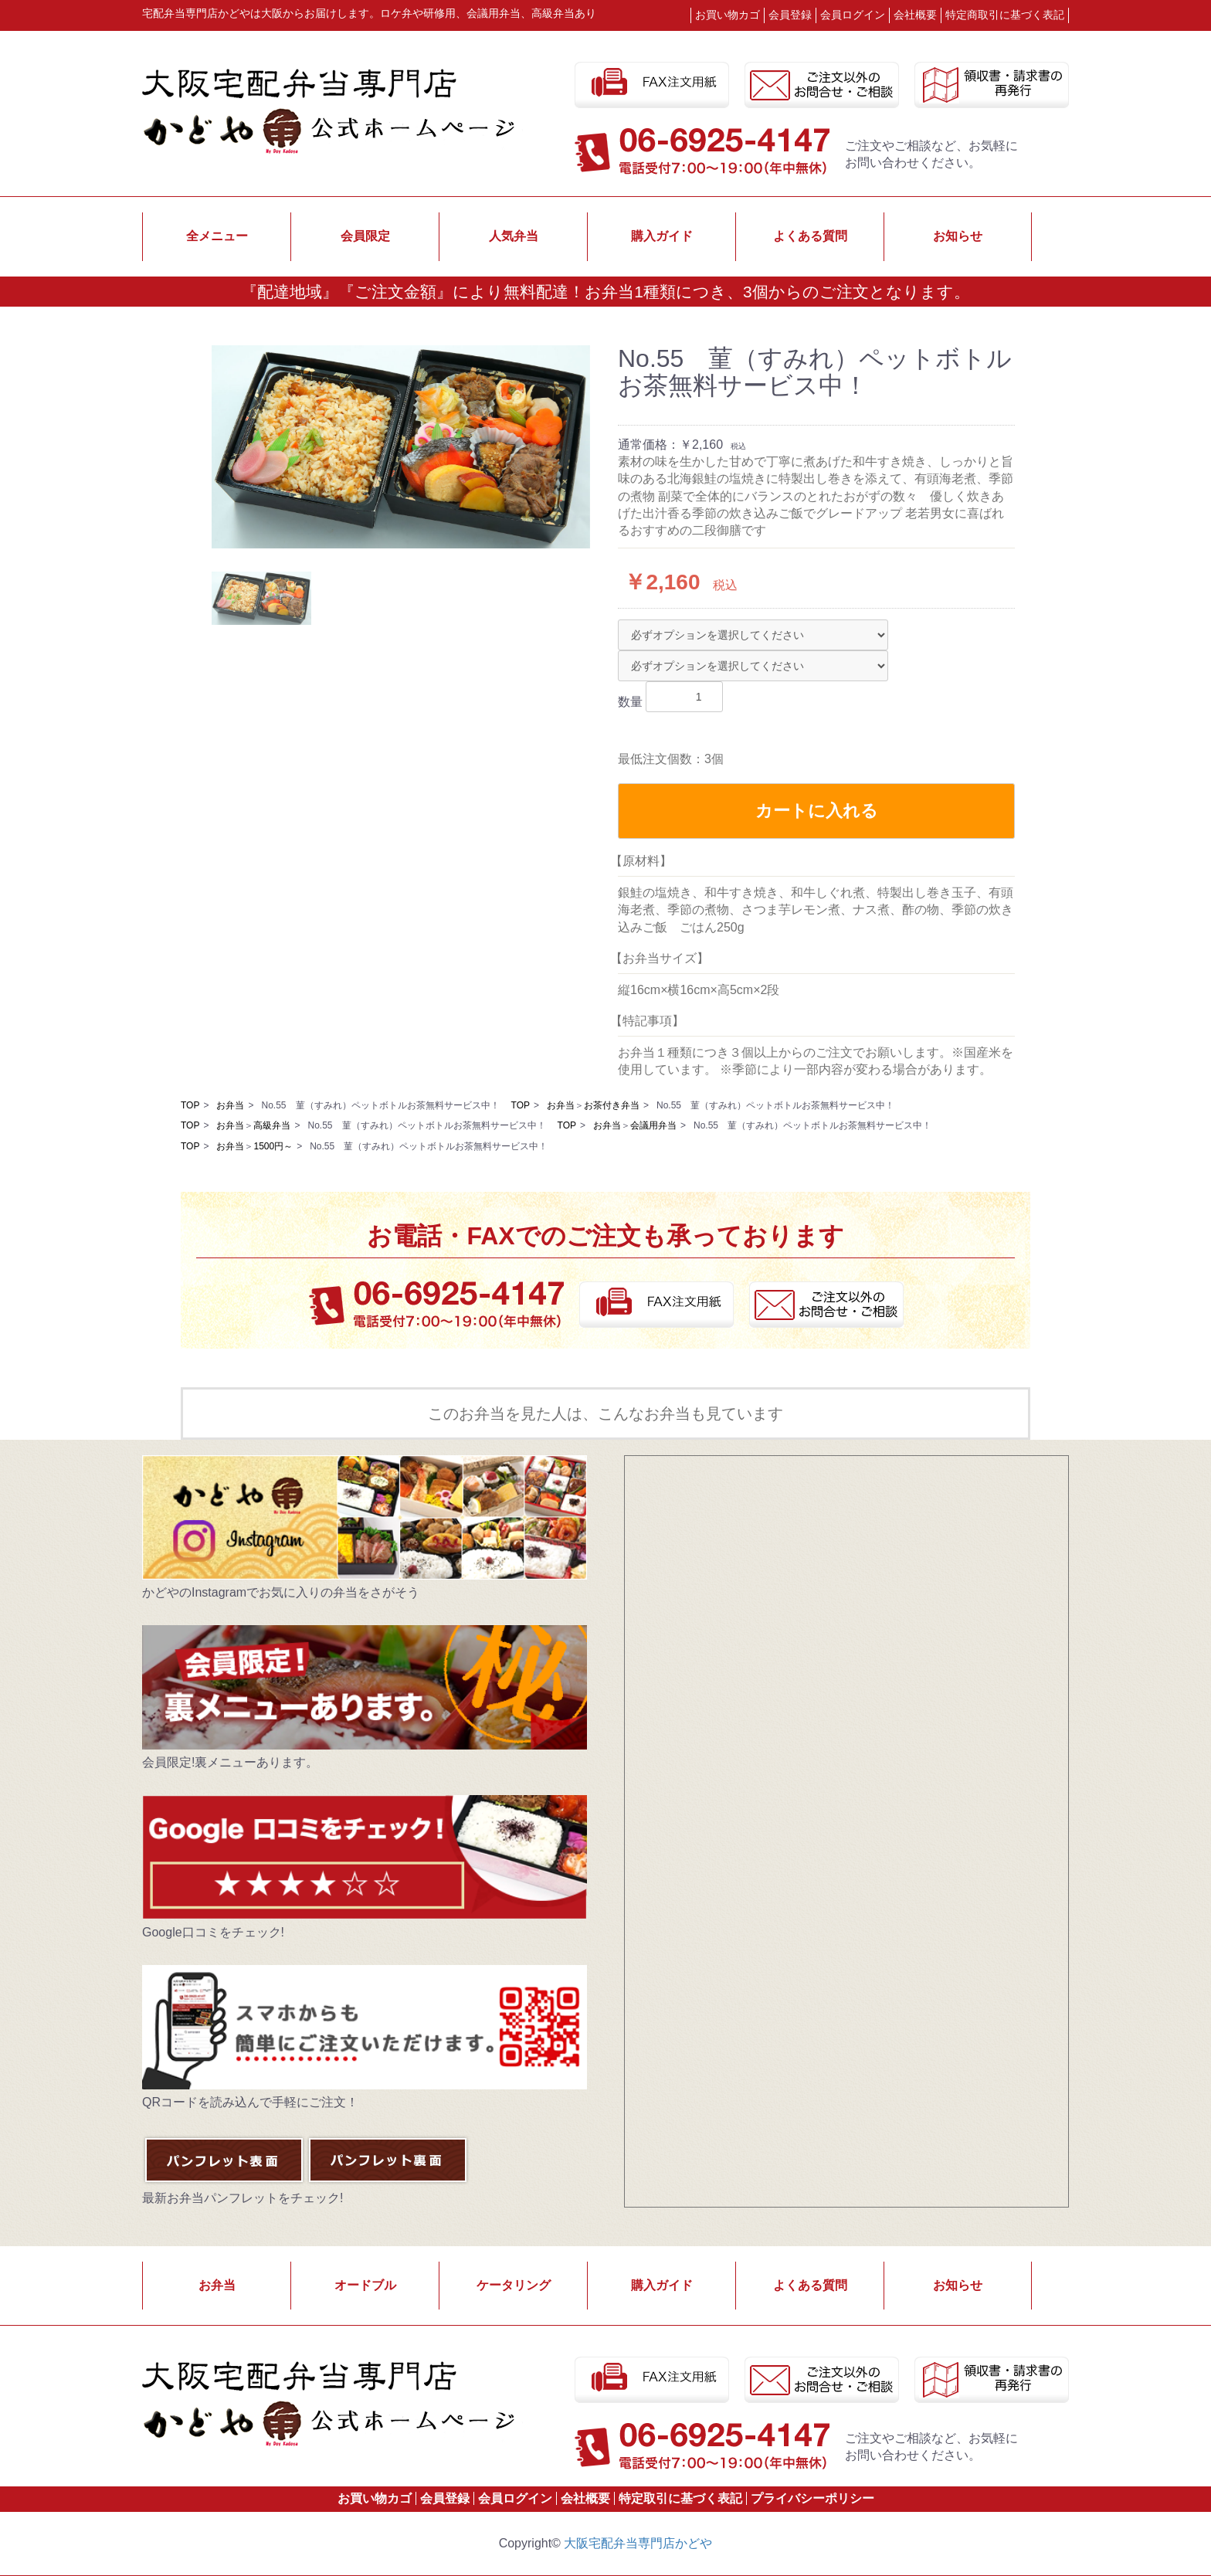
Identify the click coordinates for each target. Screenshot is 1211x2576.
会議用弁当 (653, 1125)
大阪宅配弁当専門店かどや (638, 2543)
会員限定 (365, 236)
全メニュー (217, 236)
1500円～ (273, 1146)
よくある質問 (810, 236)
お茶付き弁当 (611, 1105)
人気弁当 (513, 236)
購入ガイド (662, 236)
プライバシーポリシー (812, 2498)
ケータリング (514, 2285)
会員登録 (445, 2498)
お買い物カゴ (727, 14)
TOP (190, 1105)
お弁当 (230, 1105)
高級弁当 (271, 1125)
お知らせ (957, 236)
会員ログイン (515, 2498)
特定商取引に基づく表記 (1004, 14)
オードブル (365, 2285)
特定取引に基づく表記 (680, 2498)
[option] (401, 446)
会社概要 (915, 14)
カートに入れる (816, 810)
